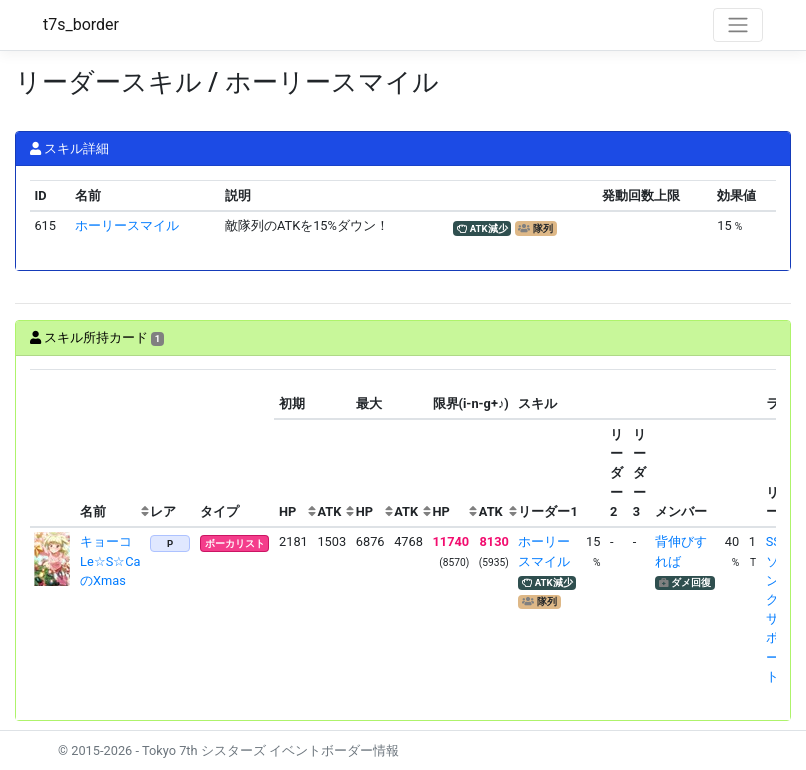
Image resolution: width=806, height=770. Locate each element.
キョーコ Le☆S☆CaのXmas (112, 560)
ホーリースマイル (127, 225)
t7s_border (81, 24)
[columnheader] (53, 448)
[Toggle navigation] (738, 25)
